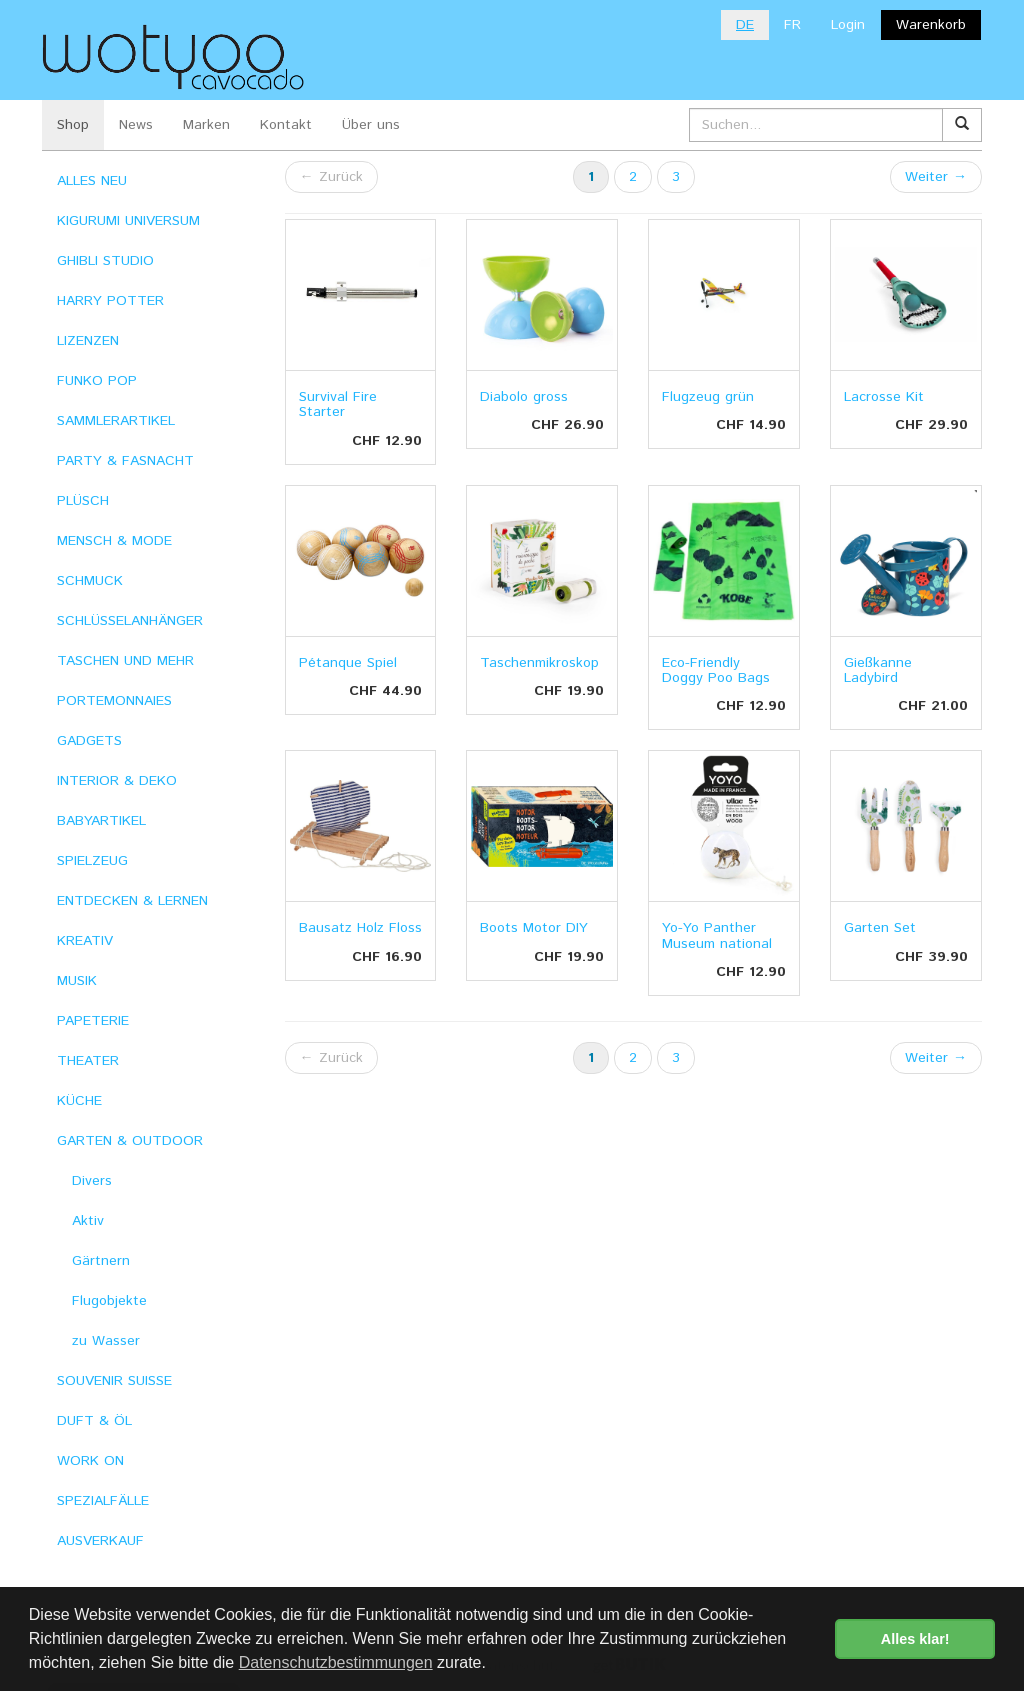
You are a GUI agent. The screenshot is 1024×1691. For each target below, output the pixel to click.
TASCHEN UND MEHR (125, 661)
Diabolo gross (524, 397)
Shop (73, 125)
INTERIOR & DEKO (117, 781)
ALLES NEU (92, 181)
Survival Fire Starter (338, 404)
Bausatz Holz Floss (360, 928)
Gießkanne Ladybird (878, 670)
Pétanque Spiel (348, 663)
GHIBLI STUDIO (105, 261)
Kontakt (286, 125)
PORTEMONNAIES (114, 701)
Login (848, 25)
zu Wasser (106, 1341)
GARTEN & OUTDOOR (130, 1141)
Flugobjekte (109, 1301)
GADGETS (89, 741)
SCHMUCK (90, 581)
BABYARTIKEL (101, 821)
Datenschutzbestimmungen (336, 1662)
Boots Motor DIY (534, 928)
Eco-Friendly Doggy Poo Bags (716, 670)
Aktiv (88, 1221)
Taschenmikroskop (539, 663)
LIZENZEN (88, 341)
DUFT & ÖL (94, 1421)
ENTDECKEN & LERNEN (132, 901)
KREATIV (85, 941)
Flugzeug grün (708, 397)
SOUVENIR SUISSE (114, 1381)
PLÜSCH (83, 501)
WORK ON (90, 1461)
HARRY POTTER (110, 301)
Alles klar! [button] (915, 1639)
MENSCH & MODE (114, 541)
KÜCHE (79, 1101)
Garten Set (880, 928)
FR (792, 25)
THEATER (88, 1061)
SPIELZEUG (92, 861)
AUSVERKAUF (100, 1541)
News (136, 125)
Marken (206, 125)
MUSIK (77, 981)
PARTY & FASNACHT (125, 461)
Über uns (371, 125)
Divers (92, 1181)
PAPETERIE (93, 1021)
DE (745, 25)
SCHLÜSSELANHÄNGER (130, 621)
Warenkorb (931, 25)
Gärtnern (101, 1261)
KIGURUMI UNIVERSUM (128, 221)
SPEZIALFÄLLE (103, 1501)
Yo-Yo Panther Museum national (717, 935)
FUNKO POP (97, 381)
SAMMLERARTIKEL (116, 421)
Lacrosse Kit (884, 397)
